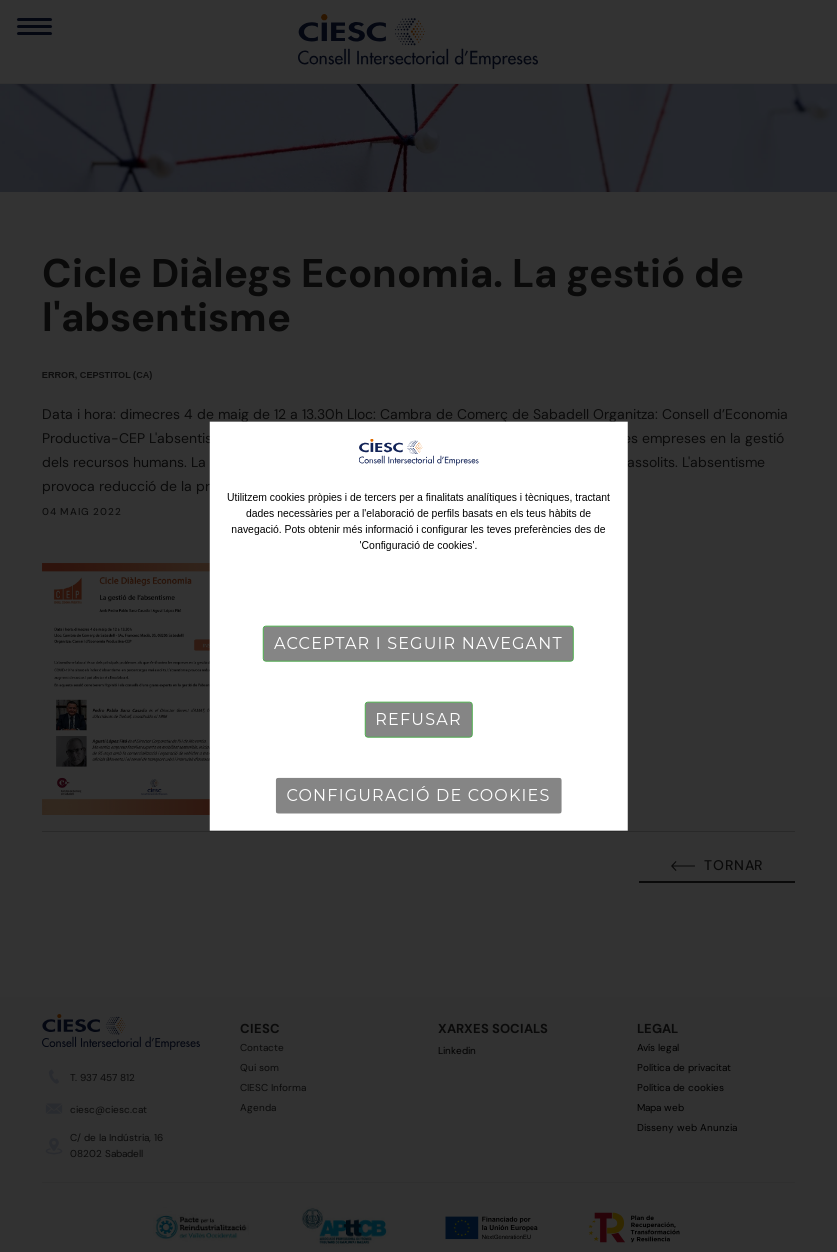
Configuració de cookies (419, 795)
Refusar (418, 719)
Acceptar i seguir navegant (418, 643)
